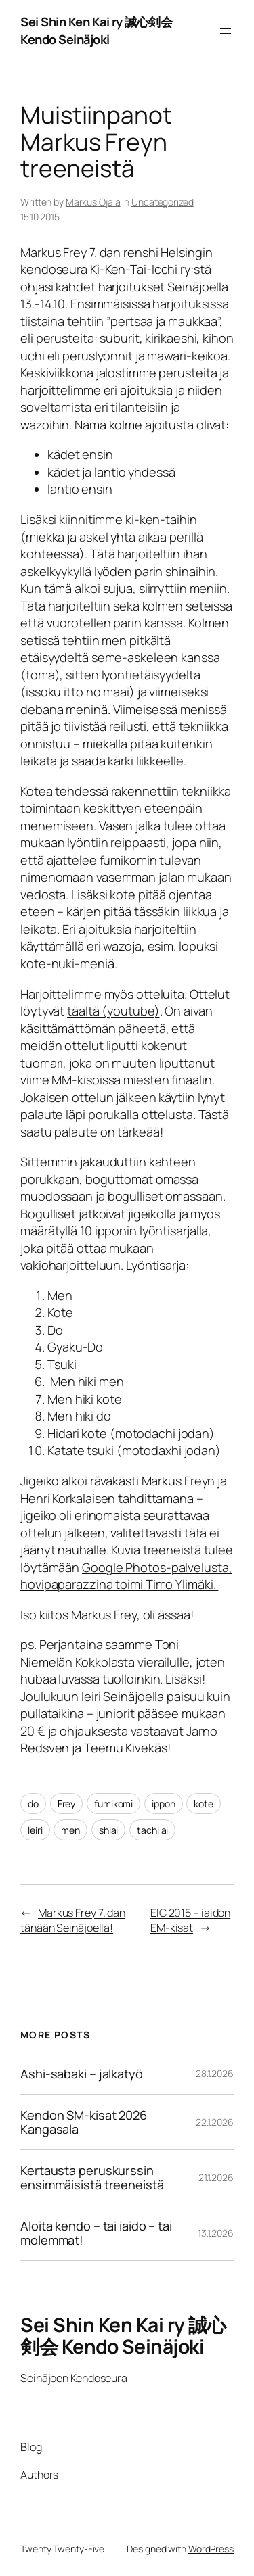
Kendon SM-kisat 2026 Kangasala (83, 2122)
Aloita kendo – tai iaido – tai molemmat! (96, 2233)
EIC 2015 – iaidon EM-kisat (190, 1920)
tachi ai (152, 1829)
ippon (163, 1803)
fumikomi (113, 1803)
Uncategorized (162, 201)
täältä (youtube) (113, 1011)
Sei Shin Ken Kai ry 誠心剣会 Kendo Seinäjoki (96, 30)
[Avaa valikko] (225, 31)
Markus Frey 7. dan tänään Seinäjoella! (72, 1920)
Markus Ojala (93, 201)
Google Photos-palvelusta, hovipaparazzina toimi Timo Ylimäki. (126, 1576)
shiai (109, 1829)
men (70, 1829)
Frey (67, 1803)
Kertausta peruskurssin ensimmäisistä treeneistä (92, 2177)
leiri (35, 1829)
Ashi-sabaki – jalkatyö (81, 2073)
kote (203, 1803)
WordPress (211, 2548)
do (33, 1803)
